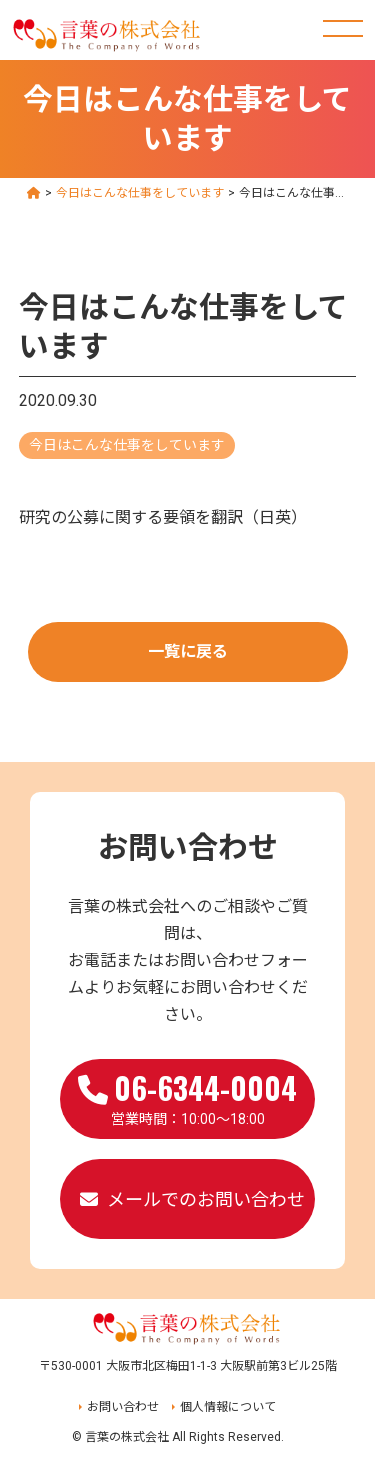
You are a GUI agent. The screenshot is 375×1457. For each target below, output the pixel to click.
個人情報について (228, 1407)
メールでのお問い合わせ (206, 1199)
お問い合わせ (123, 1407)
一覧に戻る (188, 651)
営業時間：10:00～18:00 (187, 1096)
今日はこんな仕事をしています (127, 445)
